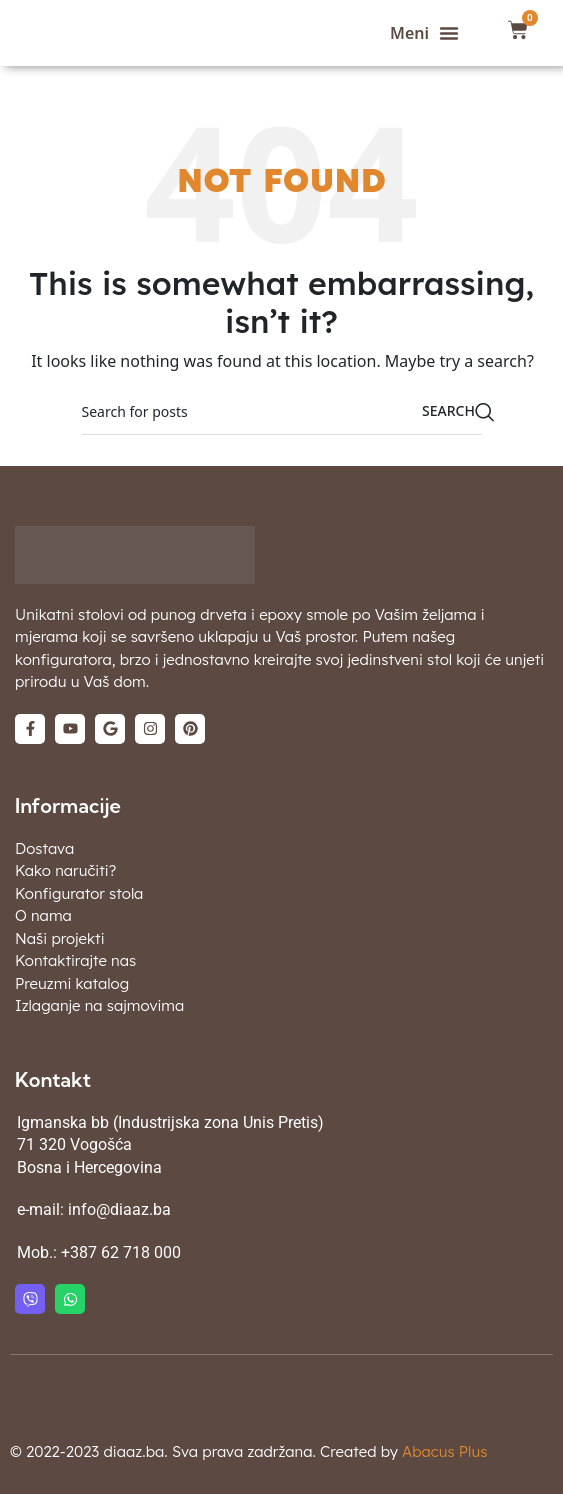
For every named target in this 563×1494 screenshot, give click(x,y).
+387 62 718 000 (121, 1252)
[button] (424, 33)
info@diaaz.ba (119, 1209)
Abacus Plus (444, 1451)
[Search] (282, 412)
